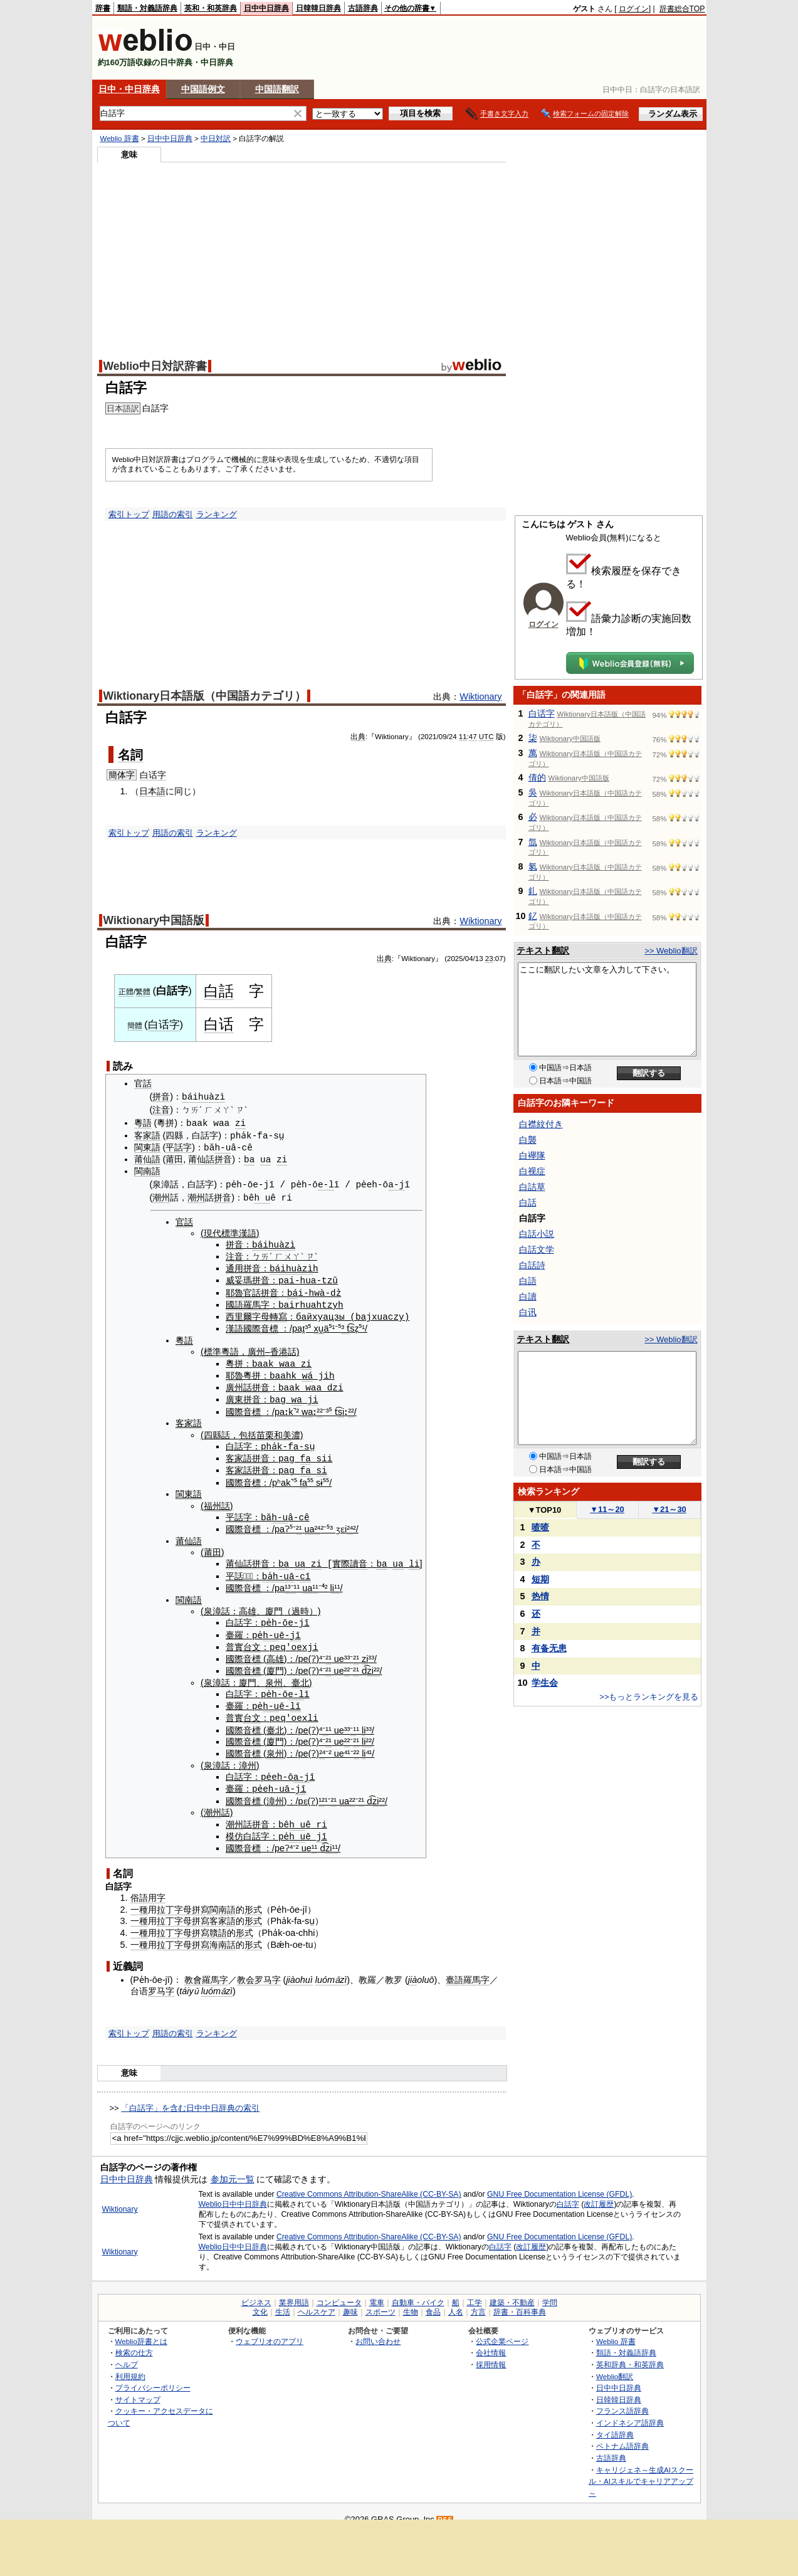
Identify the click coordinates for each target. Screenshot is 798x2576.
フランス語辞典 (622, 2401)
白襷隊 (532, 1155)
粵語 (143, 1123)
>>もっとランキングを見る (648, 1696)
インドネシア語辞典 (630, 2413)
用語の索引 (172, 514)
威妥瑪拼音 (248, 1278)
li (414, 1558)
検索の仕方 (134, 2342)
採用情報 (491, 2354)
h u (262, 1196)
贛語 (218, 1923)
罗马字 (268, 1969)
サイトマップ (137, 2389)
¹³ (288, 1581)
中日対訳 (216, 138)
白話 (219, 990)
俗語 (139, 1888)
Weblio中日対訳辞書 (155, 366)
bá (292, 1290)
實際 (341, 1558)
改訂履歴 (599, 2194)
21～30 (669, 1509)
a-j (396, 1183)
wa (296, 1395)
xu (318, 1325)
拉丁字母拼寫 (183, 1899)
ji (312, 1395)
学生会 (545, 1683)
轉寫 (278, 1313)
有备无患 (549, 1648)
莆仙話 (201, 1158)
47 (473, 736)
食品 (433, 2301)
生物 (410, 2301)
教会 (246, 1969)
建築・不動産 (512, 2292)
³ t (345, 1325)
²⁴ (318, 1523)
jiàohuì (299, 1969)
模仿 (234, 1826)
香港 (279, 1348)
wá (307, 1371)
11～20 (607, 1509)
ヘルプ (126, 2354)
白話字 (568, 2194)
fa (305, 1453)
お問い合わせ (378, 2330)
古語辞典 (363, 8)
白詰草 (532, 1187)
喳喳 (540, 1527)
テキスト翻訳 (543, 950)
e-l (326, 1183)
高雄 (247, 1604)
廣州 (256, 1348)
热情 (540, 1596)
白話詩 (532, 1265)
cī (305, 1569)
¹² (321, 1791)
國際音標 (260, 1325)
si (341, 1407)
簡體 (134, 1025)
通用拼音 (243, 1266)
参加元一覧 (233, 2169)
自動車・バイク (418, 2292)
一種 (139, 1899)
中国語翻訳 (277, 89)
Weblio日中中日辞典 (233, 2194)
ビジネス (256, 2292)
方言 (478, 2301)
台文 (252, 1639)
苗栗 (265, 1430)
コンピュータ (339, 2292)
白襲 (528, 1140)
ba (249, 1158)
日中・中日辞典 (129, 89)
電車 (376, 2292)
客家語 (147, 1135)
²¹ (299, 1523)
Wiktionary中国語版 (154, 920)
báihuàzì (203, 1097)
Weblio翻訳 (614, 2366)
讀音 (358, 1558)
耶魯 (234, 1290)
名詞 (130, 755)
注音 (161, 1110)
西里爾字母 (248, 1313)
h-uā (284, 1569)
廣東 (234, 1395)
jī (295, 1627)
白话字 (153, 775)
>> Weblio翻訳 (670, 950)
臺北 (300, 1674)
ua (265, 1158)
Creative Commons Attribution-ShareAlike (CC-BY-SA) (368, 2184)
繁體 (142, 991)
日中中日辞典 (266, 8)
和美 (282, 1430)
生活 (282, 2301)
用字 (156, 1888)
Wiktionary (480, 696)
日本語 (152, 791)
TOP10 (545, 1510)
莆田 (174, 1158)
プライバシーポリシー (153, 2378)
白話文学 (536, 1249)
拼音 (161, 1097)
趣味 (350, 2301)
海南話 (222, 1934)
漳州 (247, 1757)
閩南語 (147, 1170)
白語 (528, 1281)
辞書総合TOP (682, 8)
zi (240, 1122)
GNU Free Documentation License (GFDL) (559, 2184)
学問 (549, 2292)
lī (295, 1697)
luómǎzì (331, 1969)
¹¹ (315, 1581)
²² (320, 1407)
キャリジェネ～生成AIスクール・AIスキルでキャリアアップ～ (641, 2470)
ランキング (216, 514)
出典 (357, 736)
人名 (455, 2301)
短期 (540, 1579)
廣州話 (239, 1384)
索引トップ (128, 514)
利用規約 (130, 2366)
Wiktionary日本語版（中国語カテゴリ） (205, 696)
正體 (126, 991)
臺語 (454, 1969)
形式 (253, 1899)
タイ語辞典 (615, 2424)
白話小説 (536, 1234)
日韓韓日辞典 (318, 8)
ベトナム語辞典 (622, 2436)
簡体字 (121, 775)
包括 (247, 1430)
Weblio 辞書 (119, 138)
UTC (486, 736)
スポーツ (380, 2301)
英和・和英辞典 (210, 8)
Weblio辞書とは (141, 2330)
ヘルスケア (316, 2301)
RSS (445, 2509)
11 (463, 736)
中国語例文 (203, 89)
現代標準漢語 (230, 1232)
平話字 (178, 1147)
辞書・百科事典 (519, 2301)
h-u (222, 1146)
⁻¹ (294, 1581)
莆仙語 (147, 1158)
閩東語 (147, 1147)
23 (489, 958)
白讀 (528, 1296)
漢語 (234, 1325)
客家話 (239, 1465)
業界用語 (294, 2292)
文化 (260, 2301)
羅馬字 (215, 1969)
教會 (193, 1969)
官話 (143, 1083)
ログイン (634, 8)
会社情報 (491, 2342)
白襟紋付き (541, 1124)
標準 (212, 1348)
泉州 (274, 1674)
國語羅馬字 (248, 1301)
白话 (219, 1024)
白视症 (532, 1171)
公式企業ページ (502, 2330)
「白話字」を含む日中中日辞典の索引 (190, 2098)
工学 (474, 2292)
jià (412, 1969)
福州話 (217, 1500)
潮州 (161, 1197)
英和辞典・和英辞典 (630, 2354)
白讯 (528, 1312)
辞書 (102, 8)
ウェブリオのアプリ (269, 2330)
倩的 (537, 777)
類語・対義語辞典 (147, 8)
